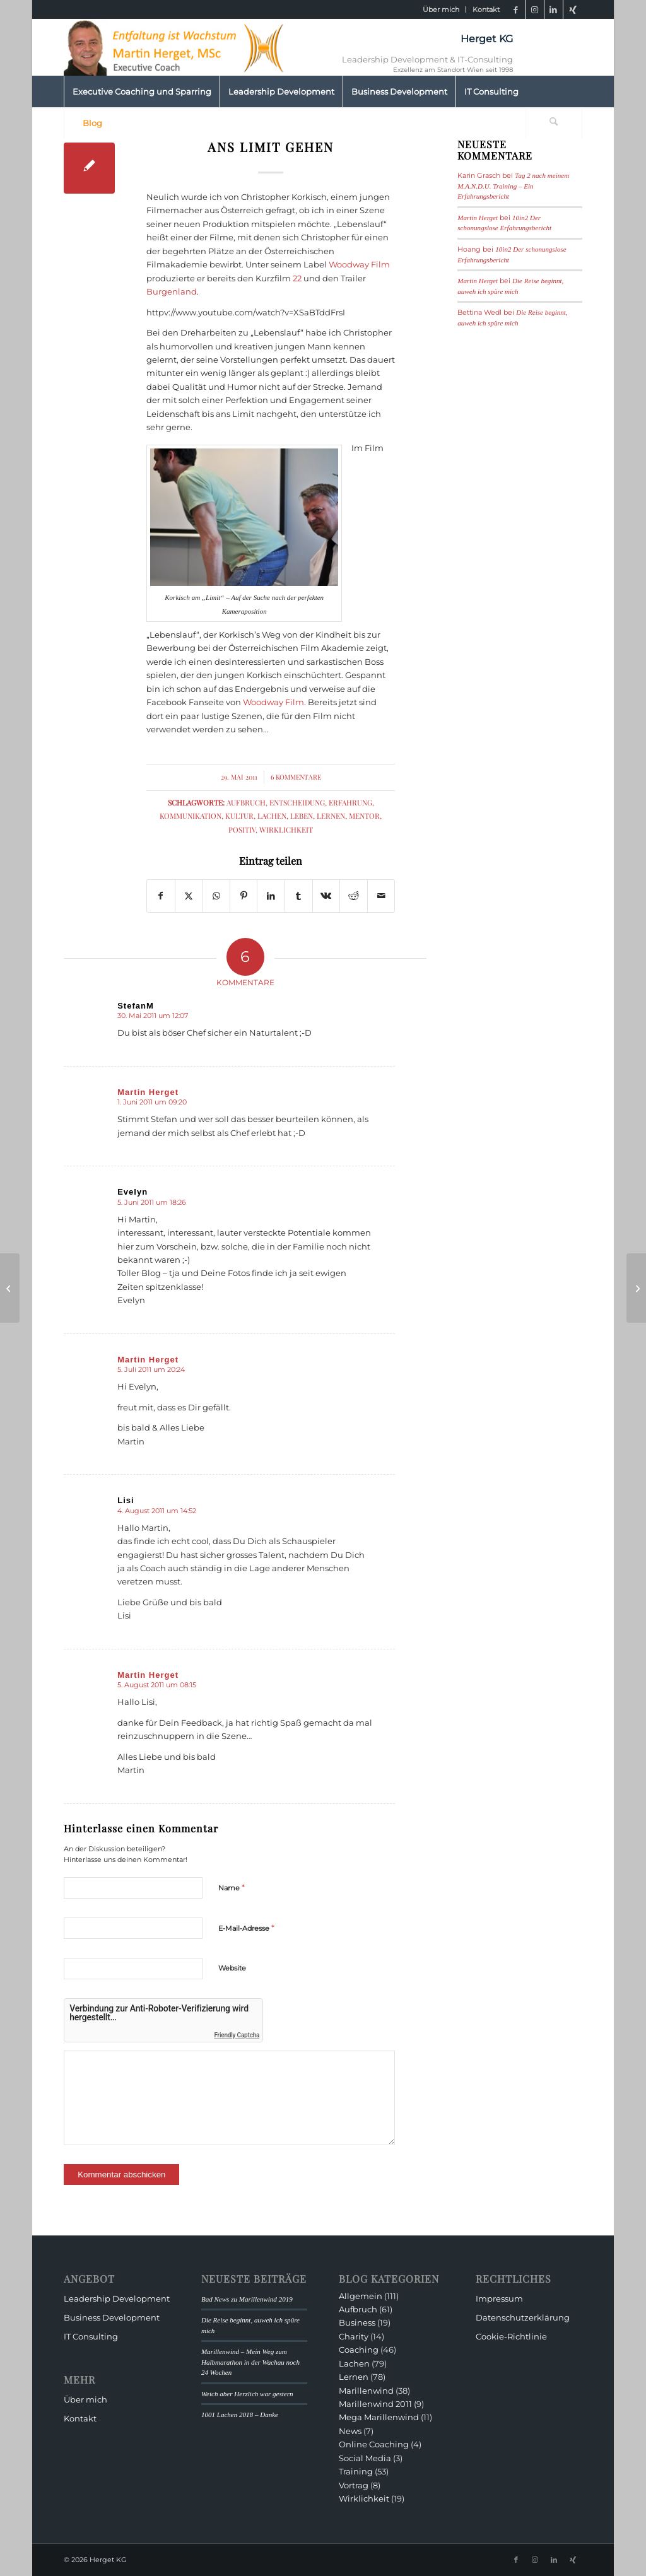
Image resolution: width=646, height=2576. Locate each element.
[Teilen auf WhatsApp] (216, 896)
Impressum (499, 2298)
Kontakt (486, 9)
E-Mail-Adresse (246, 1928)
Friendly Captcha (236, 2035)
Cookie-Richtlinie (511, 2336)
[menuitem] (441, 9)
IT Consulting (91, 2336)
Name (231, 1887)
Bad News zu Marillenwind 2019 (247, 2299)
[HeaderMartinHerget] (177, 47)
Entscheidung (297, 802)
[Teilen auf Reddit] (353, 896)
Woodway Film (359, 264)
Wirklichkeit (286, 829)
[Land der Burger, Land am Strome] (636, 1288)
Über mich (441, 9)
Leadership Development (117, 2298)
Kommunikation (190, 816)
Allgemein (360, 2296)
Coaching (359, 2350)
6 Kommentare (296, 777)
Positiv (241, 829)
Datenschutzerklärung (523, 2317)
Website (232, 1968)
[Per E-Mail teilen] (381, 896)
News (350, 2431)
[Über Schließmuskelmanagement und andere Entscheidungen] (10, 1288)
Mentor (364, 816)
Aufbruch (246, 802)
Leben (301, 816)
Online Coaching (374, 2444)
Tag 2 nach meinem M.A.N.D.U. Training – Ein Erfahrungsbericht (513, 186)
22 (297, 278)
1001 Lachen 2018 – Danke (239, 2414)
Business (357, 2322)
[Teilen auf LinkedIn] (271, 896)
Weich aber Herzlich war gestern (247, 2393)
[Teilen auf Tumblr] (298, 896)
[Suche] (554, 123)
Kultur (239, 816)
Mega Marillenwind (379, 2417)
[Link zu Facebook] (516, 9)
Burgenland (171, 291)
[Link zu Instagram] (535, 9)
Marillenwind (366, 2391)
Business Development (112, 2317)
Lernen (331, 816)
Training (356, 2471)
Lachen (271, 816)
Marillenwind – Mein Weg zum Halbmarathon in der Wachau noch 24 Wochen (250, 2362)
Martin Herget (477, 217)
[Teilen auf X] (189, 896)
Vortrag (353, 2485)
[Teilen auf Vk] (326, 896)
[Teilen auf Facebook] (161, 896)
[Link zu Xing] (572, 9)
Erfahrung (350, 802)
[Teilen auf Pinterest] (243, 896)
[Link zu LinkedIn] (553, 9)
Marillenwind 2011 (375, 2404)
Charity (353, 2336)
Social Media (365, 2458)
